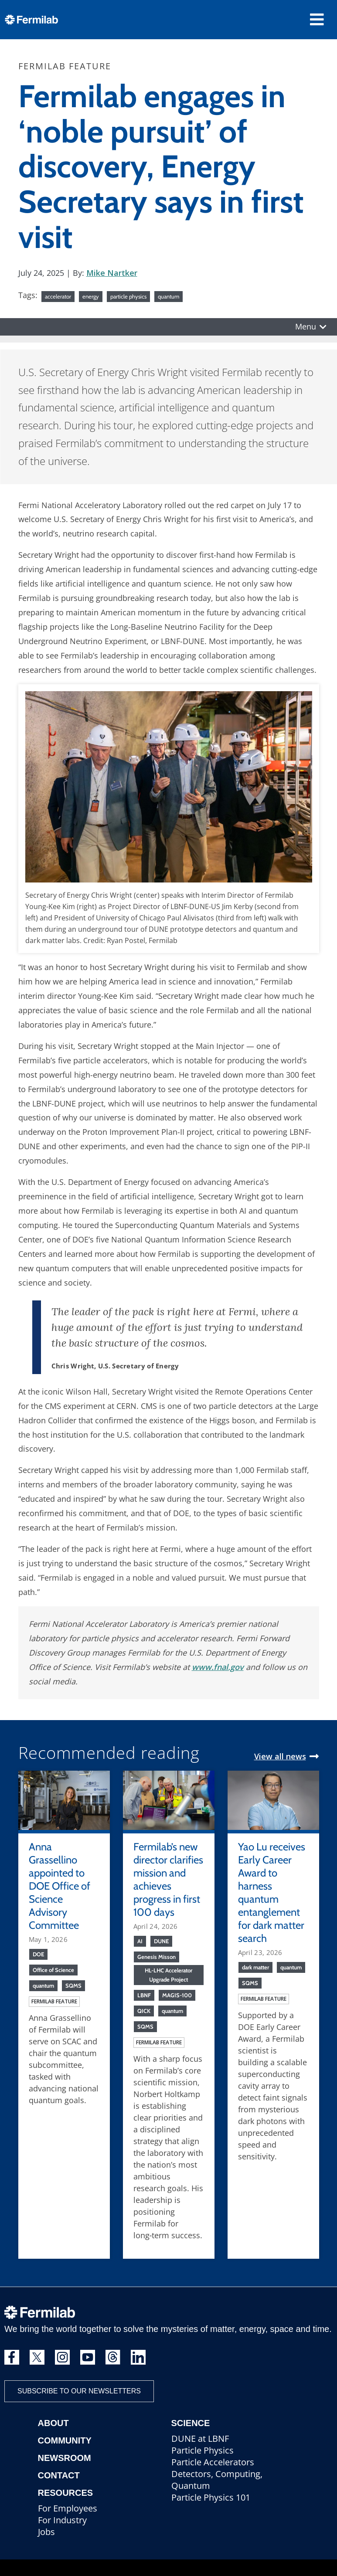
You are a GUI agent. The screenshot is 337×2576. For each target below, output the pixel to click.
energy (90, 296)
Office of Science (53, 1969)
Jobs (46, 2532)
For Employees (67, 2508)
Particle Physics (202, 2450)
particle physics (128, 296)
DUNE (161, 1941)
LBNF (144, 1995)
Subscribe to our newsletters (79, 2391)
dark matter (255, 1967)
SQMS (73, 1985)
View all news (280, 1756)
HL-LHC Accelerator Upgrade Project (168, 1975)
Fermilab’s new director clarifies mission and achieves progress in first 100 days (168, 1879)
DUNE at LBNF (200, 2438)
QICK (143, 2010)
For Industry (62, 2520)
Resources (65, 2493)
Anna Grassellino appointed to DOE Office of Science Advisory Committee (59, 1885)
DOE (38, 1954)
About (53, 2423)
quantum (168, 296)
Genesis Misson (156, 1956)
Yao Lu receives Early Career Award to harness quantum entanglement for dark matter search (271, 1892)
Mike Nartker (111, 273)
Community (65, 2440)
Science (190, 2423)
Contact (59, 2475)
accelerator (58, 296)
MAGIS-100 (177, 1995)
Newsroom (64, 2458)
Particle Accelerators (212, 2462)
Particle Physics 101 (210, 2497)
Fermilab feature (54, 2001)
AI (140, 1941)
